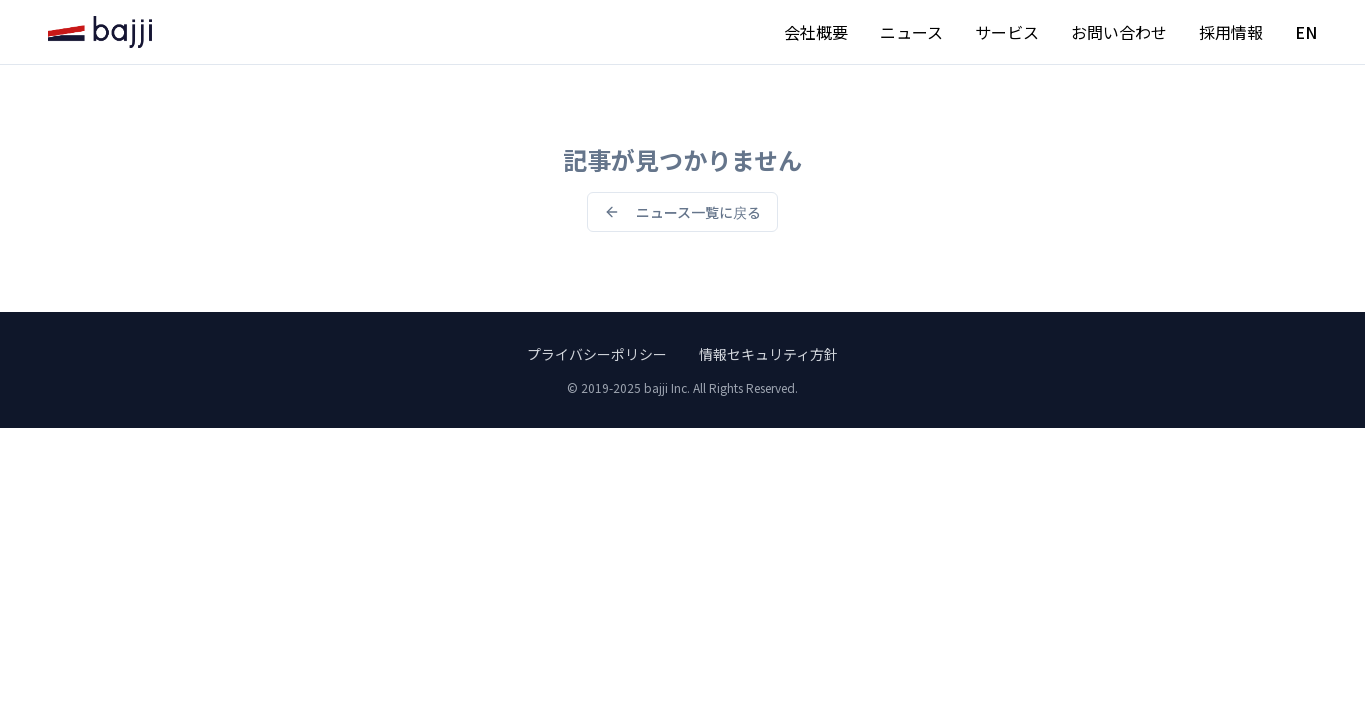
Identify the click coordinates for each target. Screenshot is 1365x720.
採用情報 (1231, 32)
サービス (1007, 32)
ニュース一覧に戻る (682, 212)
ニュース (911, 32)
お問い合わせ (1119, 32)
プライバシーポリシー (597, 354)
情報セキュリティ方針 (768, 354)
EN (1306, 32)
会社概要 (816, 32)
